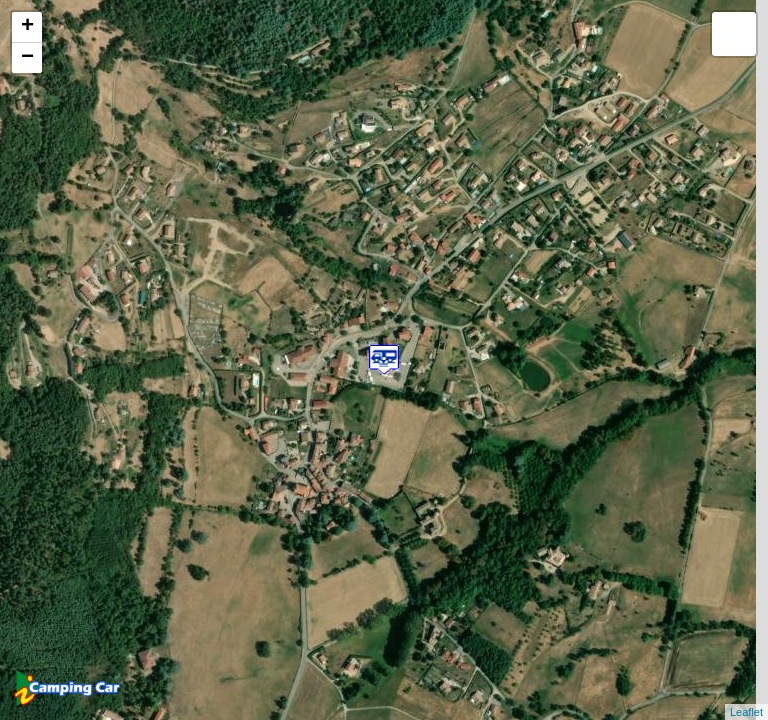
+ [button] (27, 27)
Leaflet (746, 712)
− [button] (27, 58)
